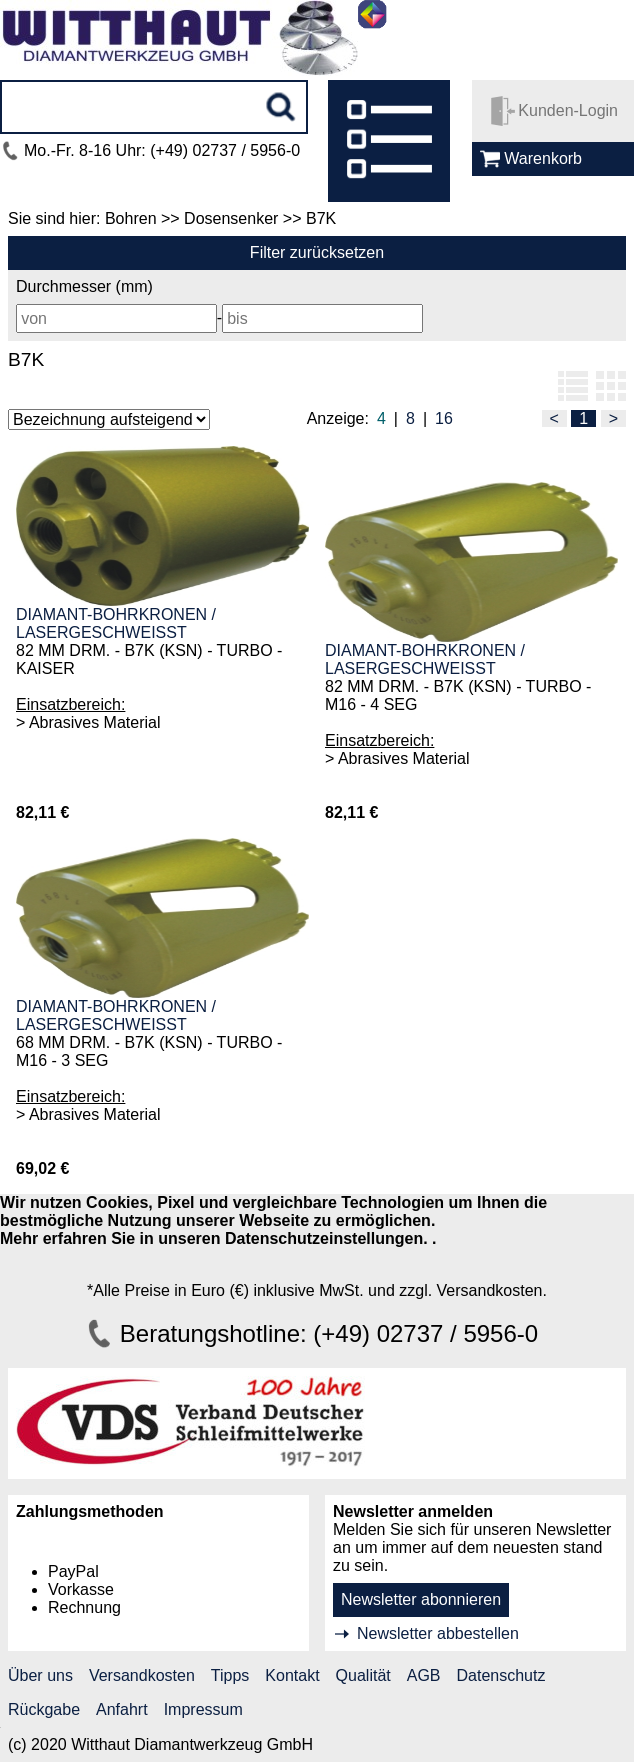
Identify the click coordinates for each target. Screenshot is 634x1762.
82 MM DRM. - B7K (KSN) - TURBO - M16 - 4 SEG (458, 695)
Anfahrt (122, 1709)
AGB (424, 1675)
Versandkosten (142, 1675)
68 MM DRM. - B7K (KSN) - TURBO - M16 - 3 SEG (149, 1051)
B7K (26, 359)
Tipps (230, 1675)
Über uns (40, 1675)
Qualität (363, 1675)
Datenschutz (501, 1675)
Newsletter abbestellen (438, 1633)
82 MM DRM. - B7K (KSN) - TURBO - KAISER (149, 659)
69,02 (36, 1168)
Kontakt (292, 1675)
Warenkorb (543, 158)
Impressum (203, 1709)
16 (444, 418)
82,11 (36, 812)
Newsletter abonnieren (421, 1599)
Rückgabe (44, 1709)
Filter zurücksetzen (317, 252)
